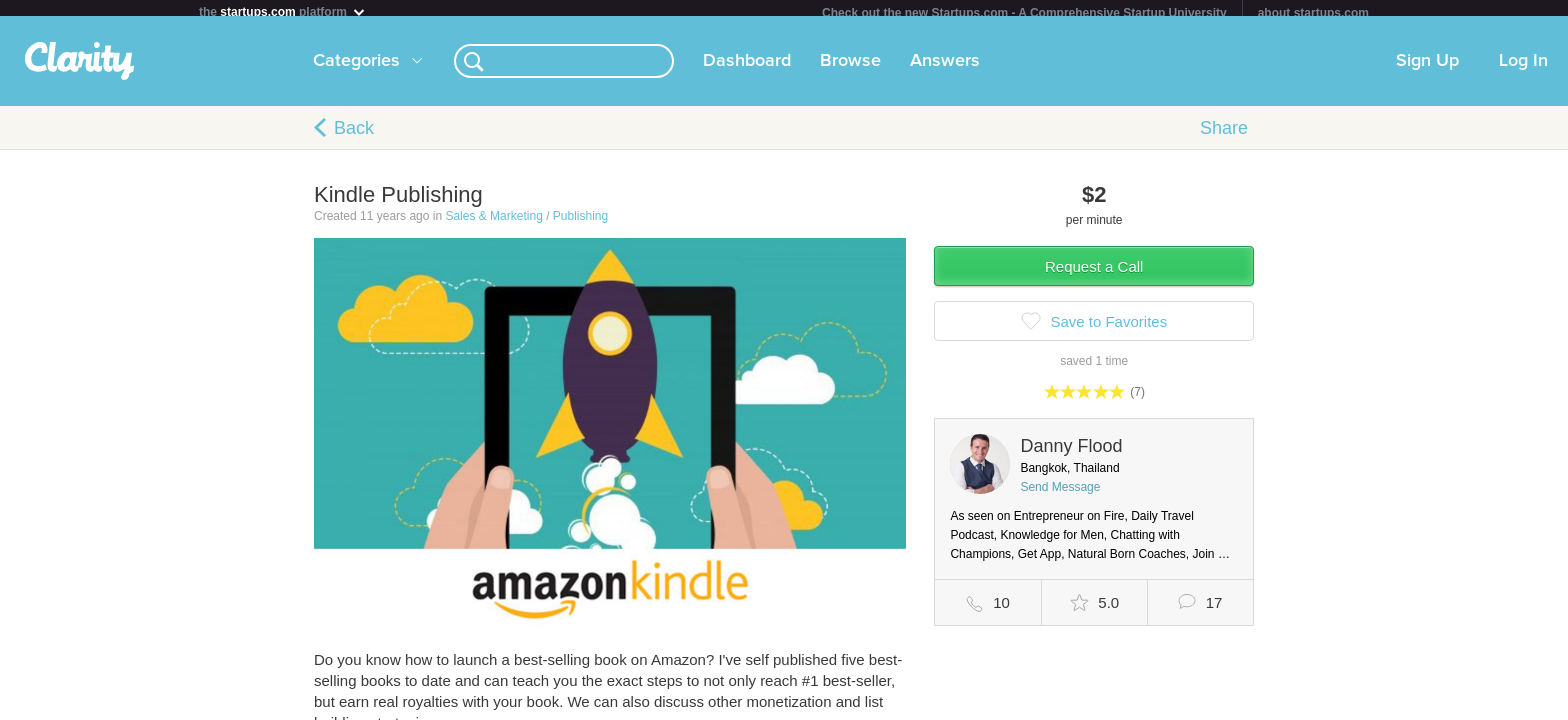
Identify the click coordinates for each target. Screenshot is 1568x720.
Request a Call (1094, 274)
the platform (283, 11)
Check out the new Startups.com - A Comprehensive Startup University (1024, 13)
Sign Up (1427, 69)
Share (1224, 136)
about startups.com (1313, 13)
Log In (1523, 69)
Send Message (1060, 495)
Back (354, 136)
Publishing (580, 224)
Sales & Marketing (493, 224)
